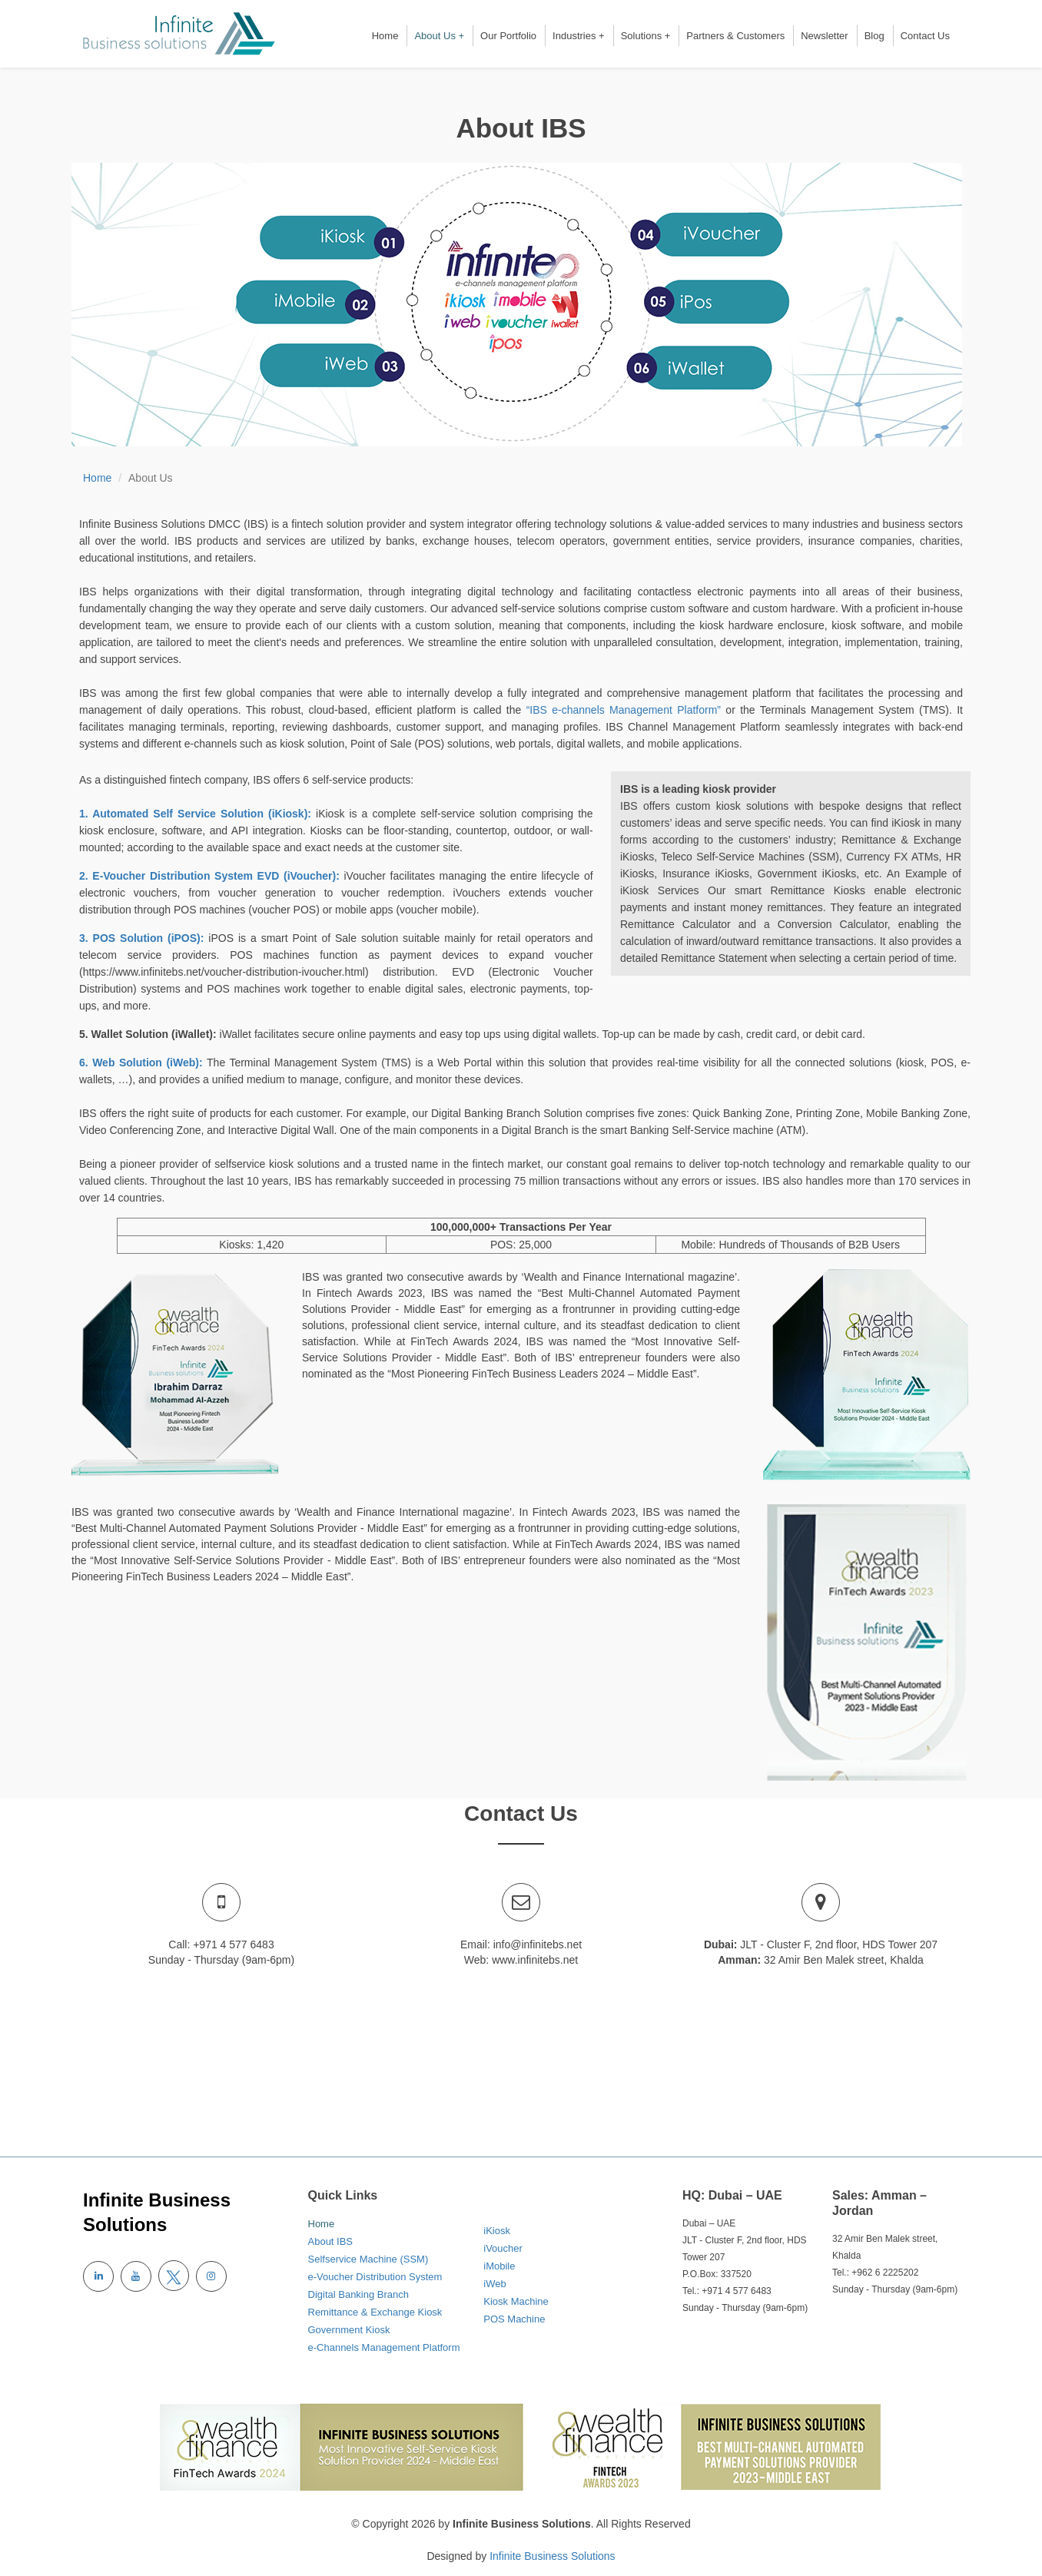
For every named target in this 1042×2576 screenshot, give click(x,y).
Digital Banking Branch (359, 2294)
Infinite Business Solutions (552, 2556)
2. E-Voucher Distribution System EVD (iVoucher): (211, 876)
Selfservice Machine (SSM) (368, 2259)
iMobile (499, 2266)
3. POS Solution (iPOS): (143, 938)
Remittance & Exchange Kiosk (375, 2312)
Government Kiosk (349, 2330)
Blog (874, 35)
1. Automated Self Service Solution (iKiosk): (197, 813)
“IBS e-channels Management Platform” (626, 710)
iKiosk (496, 2230)
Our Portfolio (508, 35)
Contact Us (925, 35)
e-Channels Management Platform (384, 2347)
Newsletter (824, 35)
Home (385, 35)
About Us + (439, 35)
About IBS (330, 2241)
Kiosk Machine (516, 2301)
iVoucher (503, 2248)
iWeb (494, 2283)
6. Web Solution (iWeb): (143, 1062)
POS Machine (514, 2319)
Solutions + (646, 35)
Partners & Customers (735, 35)
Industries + (579, 35)
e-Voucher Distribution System (375, 2277)
